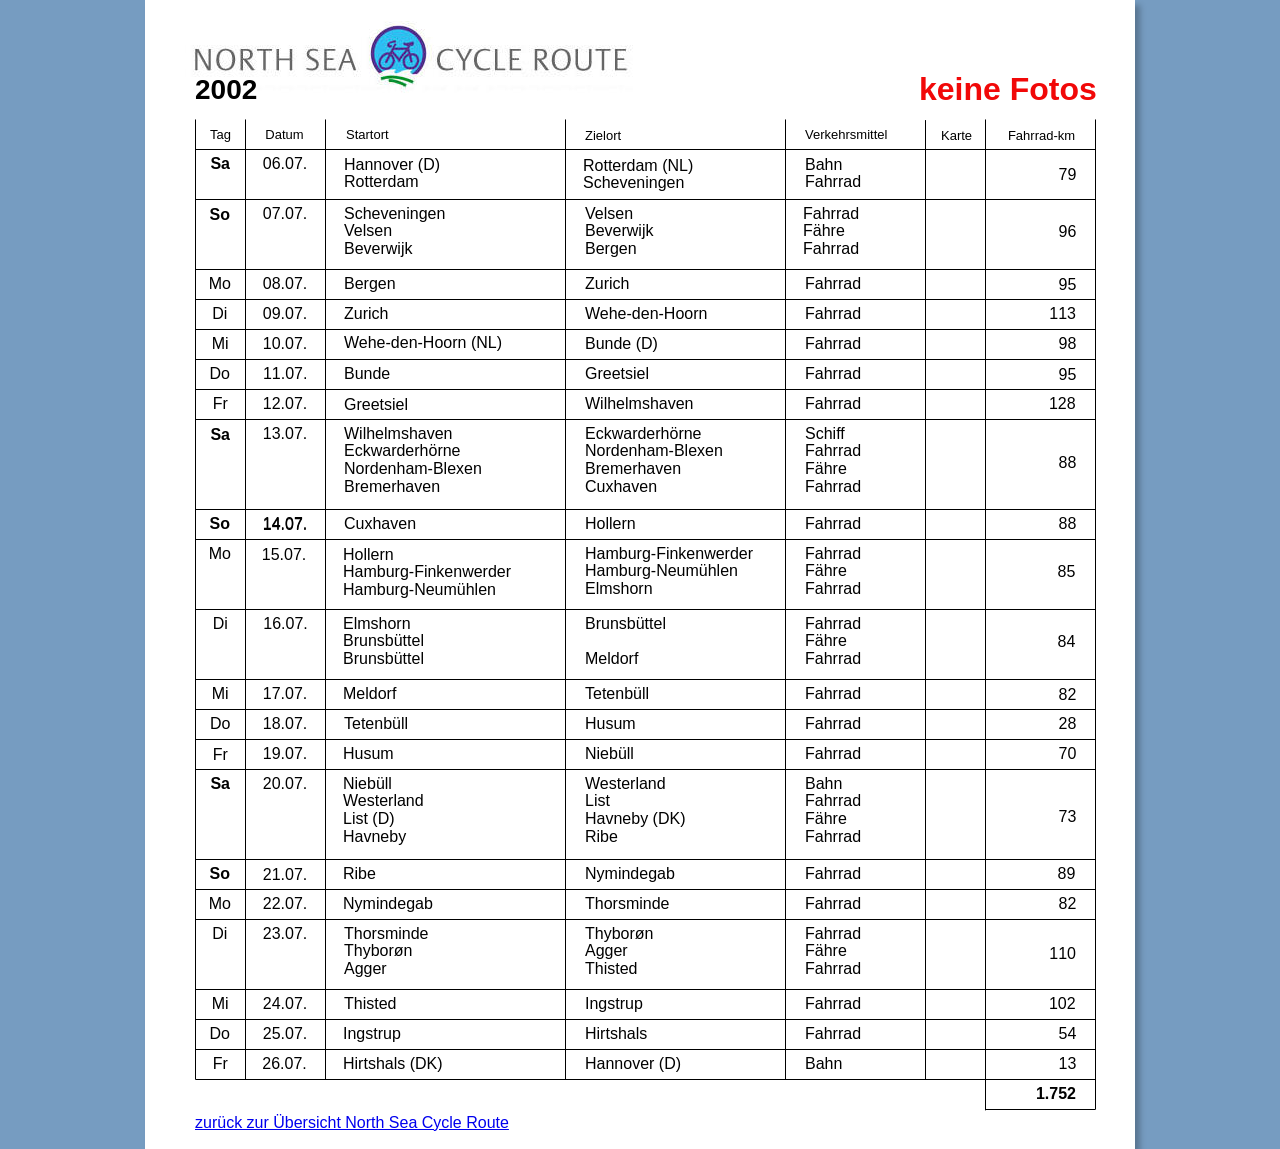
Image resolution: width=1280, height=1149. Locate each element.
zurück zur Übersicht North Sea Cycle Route (352, 1122)
